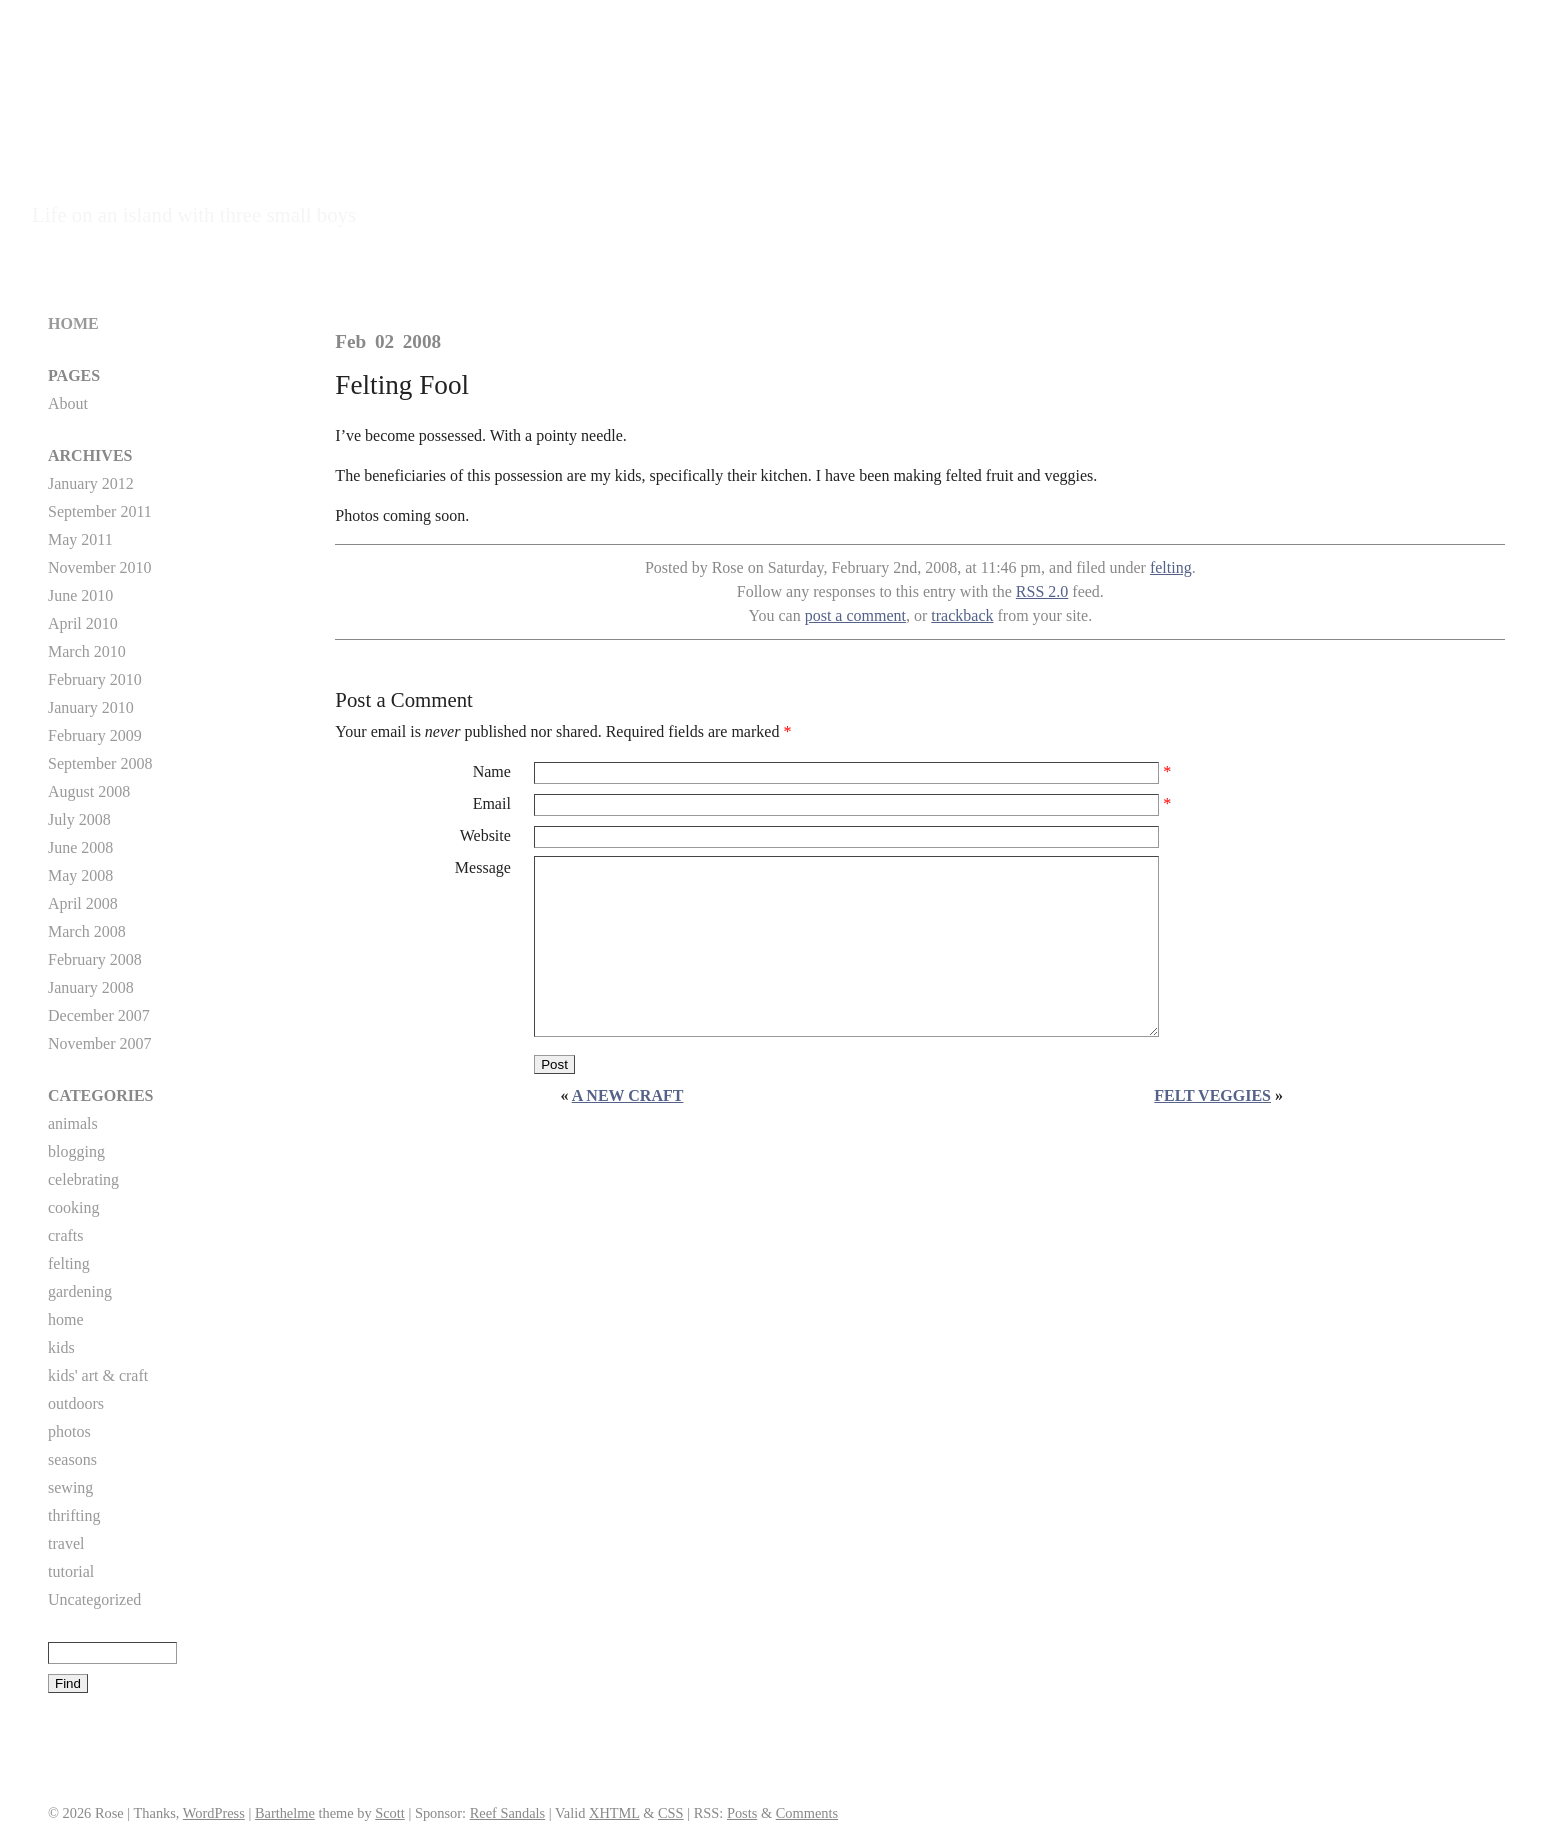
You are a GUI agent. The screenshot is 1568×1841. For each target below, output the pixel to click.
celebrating (83, 1179)
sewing (70, 1487)
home (66, 1319)
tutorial (71, 1571)
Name (492, 771)
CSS (671, 1813)
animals (73, 1123)
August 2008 (89, 791)
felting (1171, 567)
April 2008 (83, 903)
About (68, 403)
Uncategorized (94, 1599)
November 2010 (100, 567)
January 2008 (91, 987)
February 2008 (95, 959)
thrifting (74, 1515)
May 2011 (80, 539)
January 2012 (91, 483)
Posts (742, 1813)
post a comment (855, 615)
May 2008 (80, 875)
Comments (807, 1813)
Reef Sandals (508, 1813)
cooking (74, 1207)
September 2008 (100, 763)
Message (483, 867)
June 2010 (80, 595)
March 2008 (87, 931)
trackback (962, 615)
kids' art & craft (98, 1375)
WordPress (214, 1813)
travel (66, 1543)
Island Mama (124, 182)
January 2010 (91, 707)
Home (73, 323)
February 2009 (95, 735)
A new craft (628, 1095)
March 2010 (87, 651)
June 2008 (80, 847)
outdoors (76, 1403)
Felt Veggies (1212, 1095)
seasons (72, 1459)
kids (61, 1347)
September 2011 (100, 511)
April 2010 (83, 623)
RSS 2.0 (1042, 591)
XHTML (614, 1813)
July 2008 (79, 819)
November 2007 (100, 1043)
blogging (76, 1151)
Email (492, 803)
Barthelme (285, 1813)
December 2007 (99, 1015)
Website (485, 835)
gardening (80, 1291)
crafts (66, 1235)
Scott (390, 1813)
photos (69, 1431)
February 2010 (95, 679)
